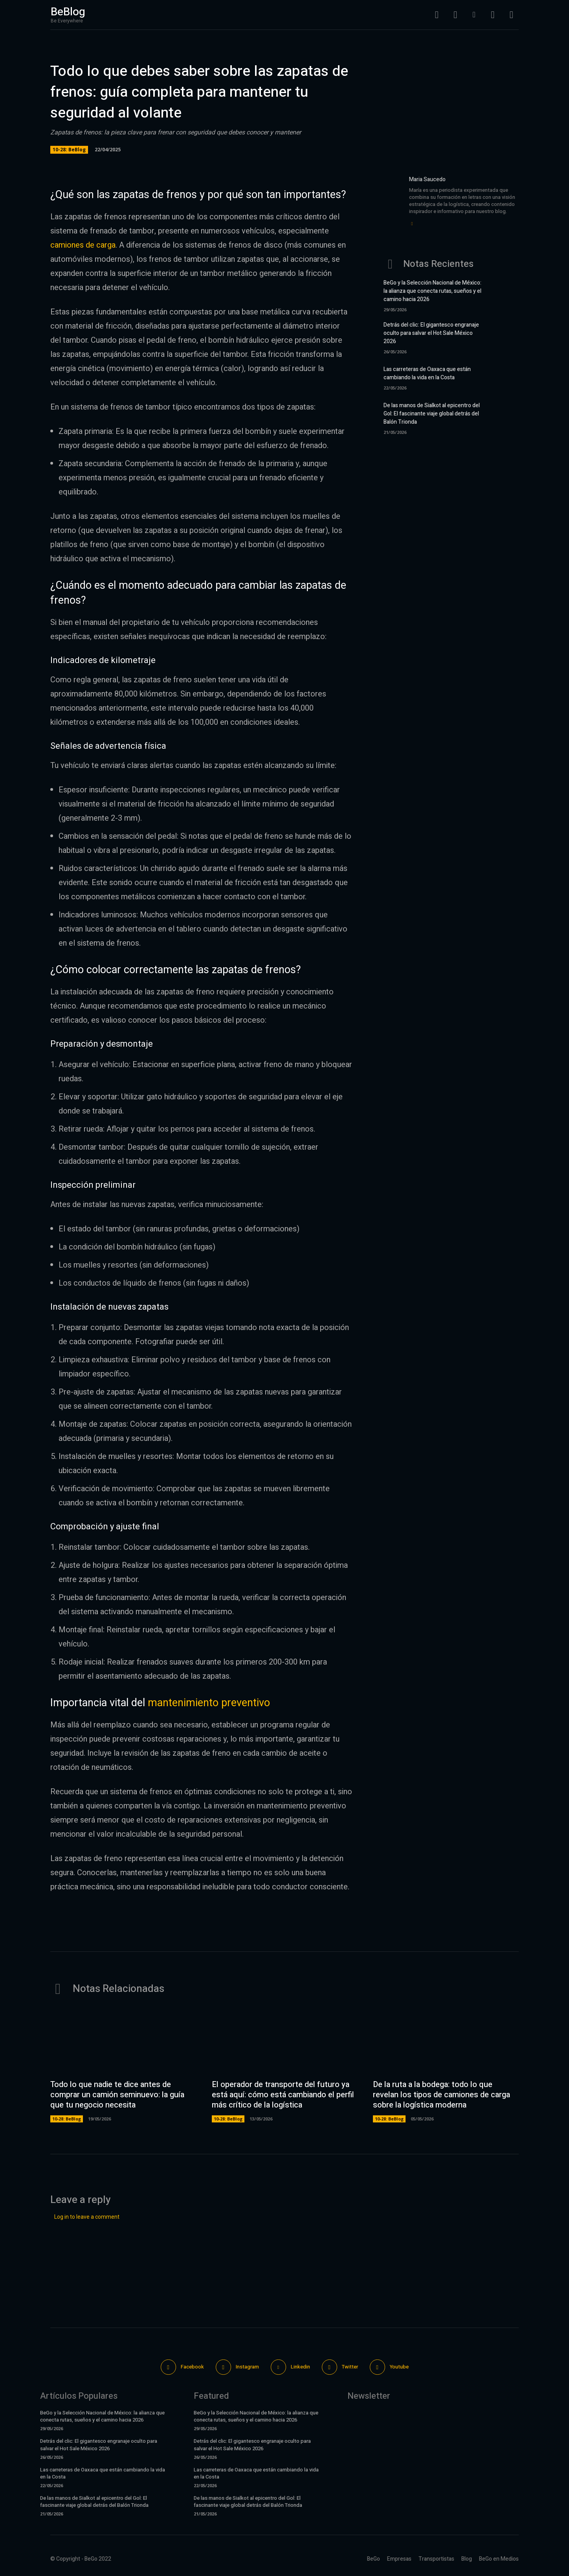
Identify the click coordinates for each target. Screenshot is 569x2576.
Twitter (350, 2366)
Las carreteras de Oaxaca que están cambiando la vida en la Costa (427, 373)
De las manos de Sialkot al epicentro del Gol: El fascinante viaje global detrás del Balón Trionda (432, 413)
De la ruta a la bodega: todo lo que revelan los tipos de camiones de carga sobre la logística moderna (441, 2095)
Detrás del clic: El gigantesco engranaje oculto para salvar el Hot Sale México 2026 (431, 333)
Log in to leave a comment (86, 2217)
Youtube (399, 2366)
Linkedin (300, 2366)
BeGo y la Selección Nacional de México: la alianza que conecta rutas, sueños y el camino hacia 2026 (432, 291)
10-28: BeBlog (69, 150)
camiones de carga (83, 245)
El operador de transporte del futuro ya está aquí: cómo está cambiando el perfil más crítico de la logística (283, 2095)
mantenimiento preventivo (209, 1702)
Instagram (247, 2366)
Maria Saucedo (427, 179)
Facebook (192, 2366)
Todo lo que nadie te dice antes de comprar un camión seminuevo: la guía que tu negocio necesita (117, 2095)
